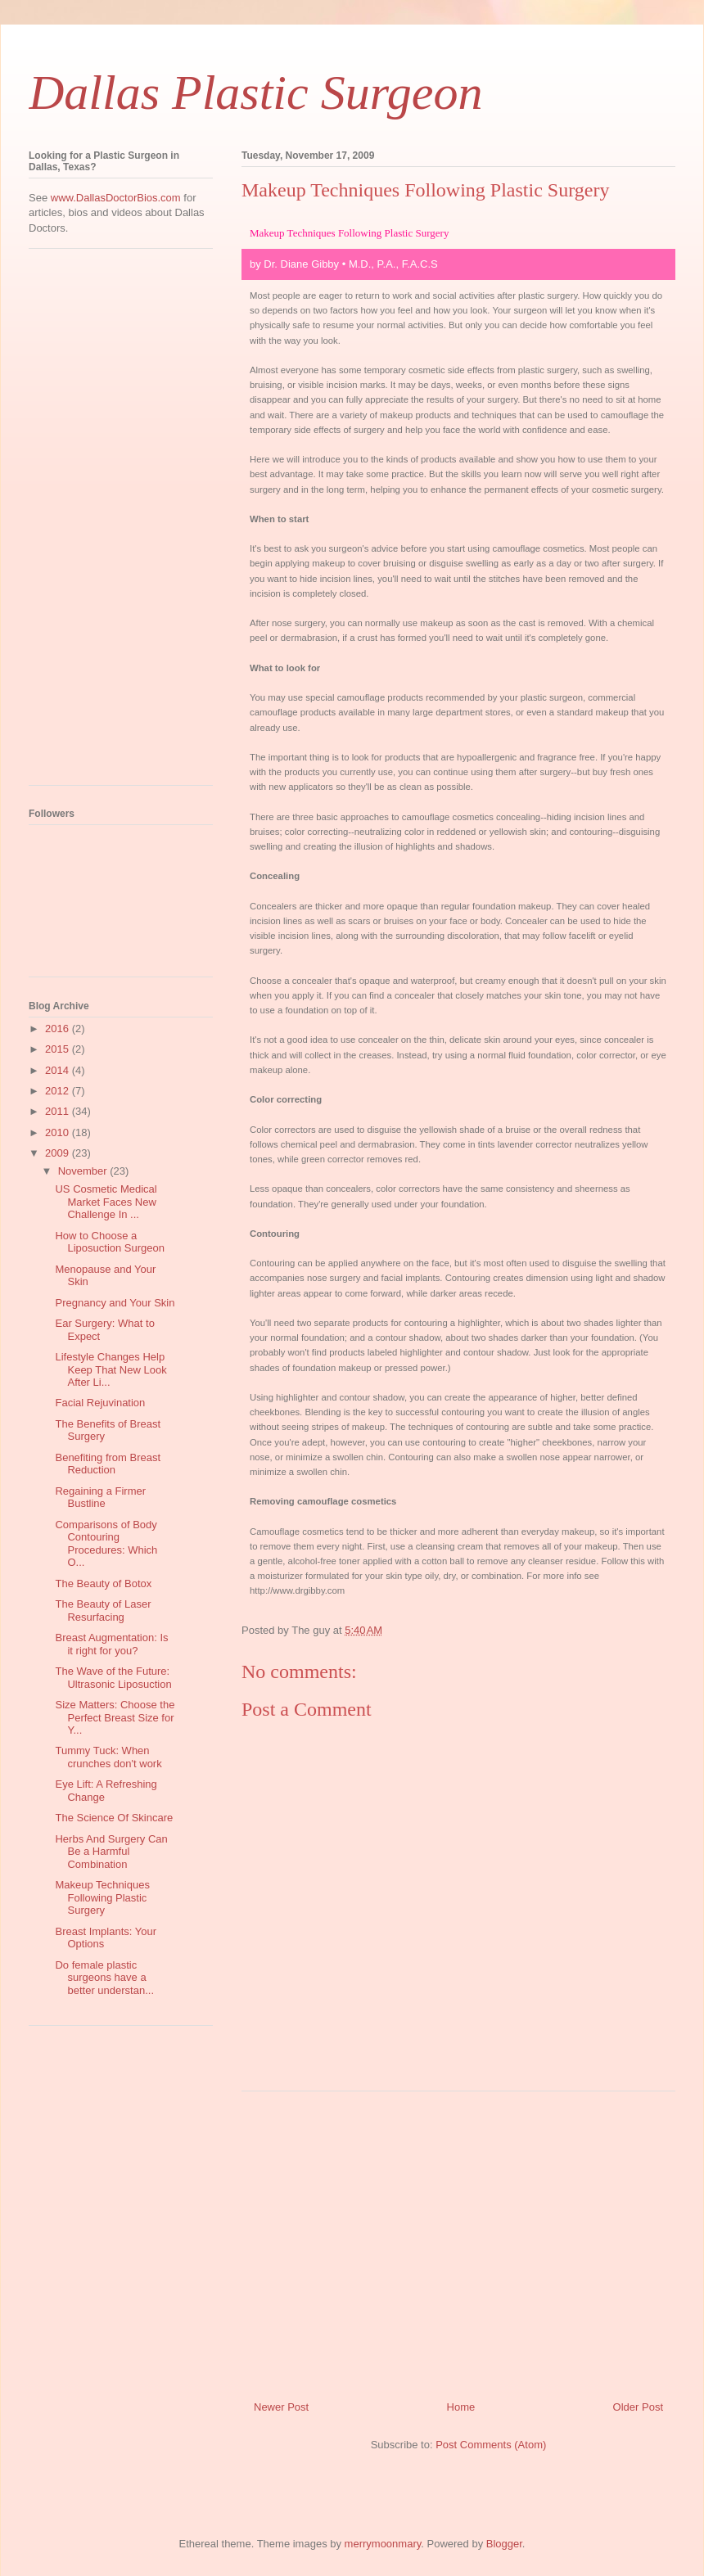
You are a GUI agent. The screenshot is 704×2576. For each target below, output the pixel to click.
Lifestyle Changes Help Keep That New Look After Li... (110, 1369)
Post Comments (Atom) (490, 2444)
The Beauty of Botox (103, 1583)
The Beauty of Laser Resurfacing (103, 1610)
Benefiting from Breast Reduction (107, 1464)
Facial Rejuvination (100, 1402)
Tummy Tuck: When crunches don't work (108, 1757)
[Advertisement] (458, 2239)
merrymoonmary (383, 2544)
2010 (58, 1132)
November (84, 1171)
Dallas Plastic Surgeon (255, 92)
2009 (58, 1153)
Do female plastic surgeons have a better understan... (104, 1977)
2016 (58, 1028)
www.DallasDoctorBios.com (116, 198)
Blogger (504, 2544)
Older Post (638, 2407)
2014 (58, 1070)
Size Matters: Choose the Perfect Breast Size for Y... (114, 1717)
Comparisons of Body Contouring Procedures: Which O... (106, 1543)
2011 (58, 1111)
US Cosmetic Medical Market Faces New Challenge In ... (105, 1201)
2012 (58, 1091)
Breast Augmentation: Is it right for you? (111, 1644)
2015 (58, 1049)
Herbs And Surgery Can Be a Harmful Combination (111, 1851)
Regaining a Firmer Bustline (100, 1497)
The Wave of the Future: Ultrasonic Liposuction (113, 1677)
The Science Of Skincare (114, 1817)
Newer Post (281, 2407)
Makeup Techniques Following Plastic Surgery (102, 1897)
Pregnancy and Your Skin (114, 1303)
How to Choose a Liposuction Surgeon (110, 1242)
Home (461, 2407)
